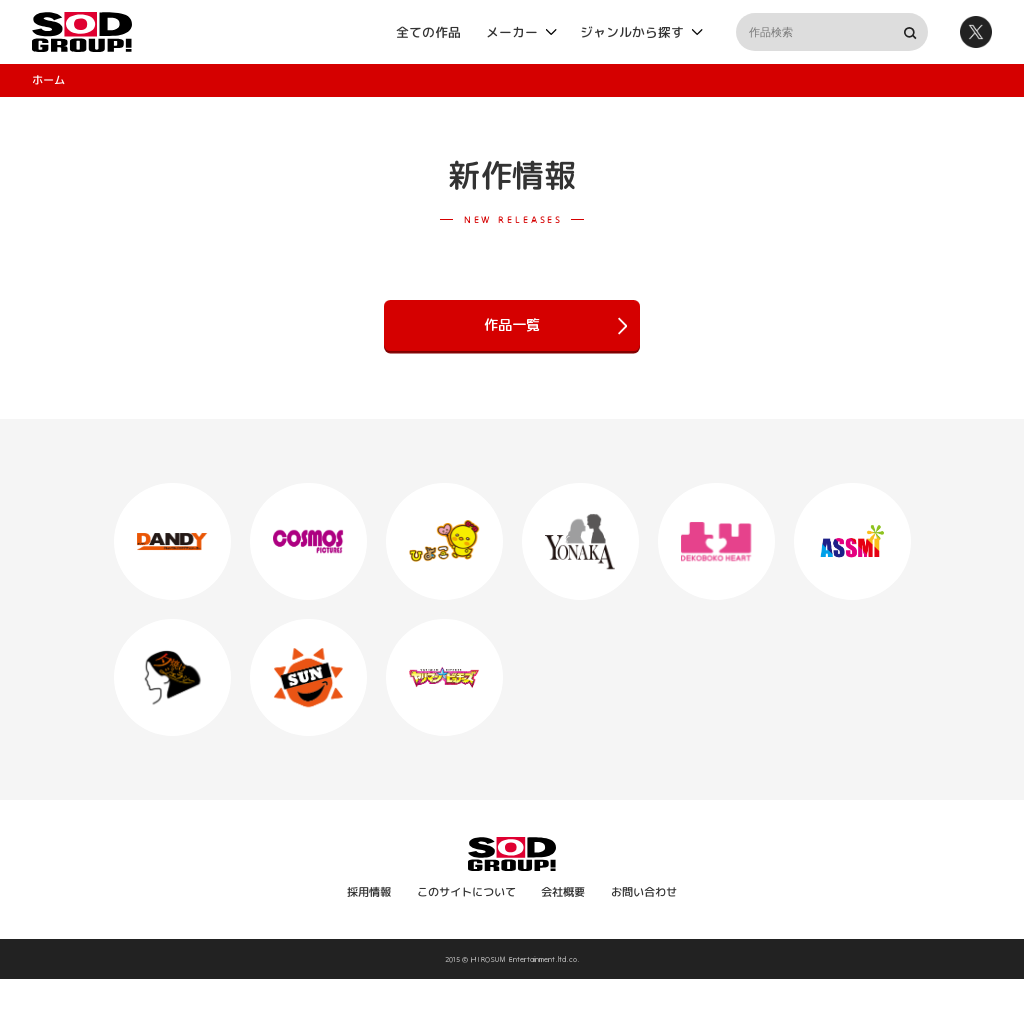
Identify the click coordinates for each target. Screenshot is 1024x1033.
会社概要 (563, 892)
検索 (909, 32)
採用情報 (369, 892)
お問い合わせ (644, 892)
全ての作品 (428, 31)
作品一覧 (555, 325)
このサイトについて (466, 892)
